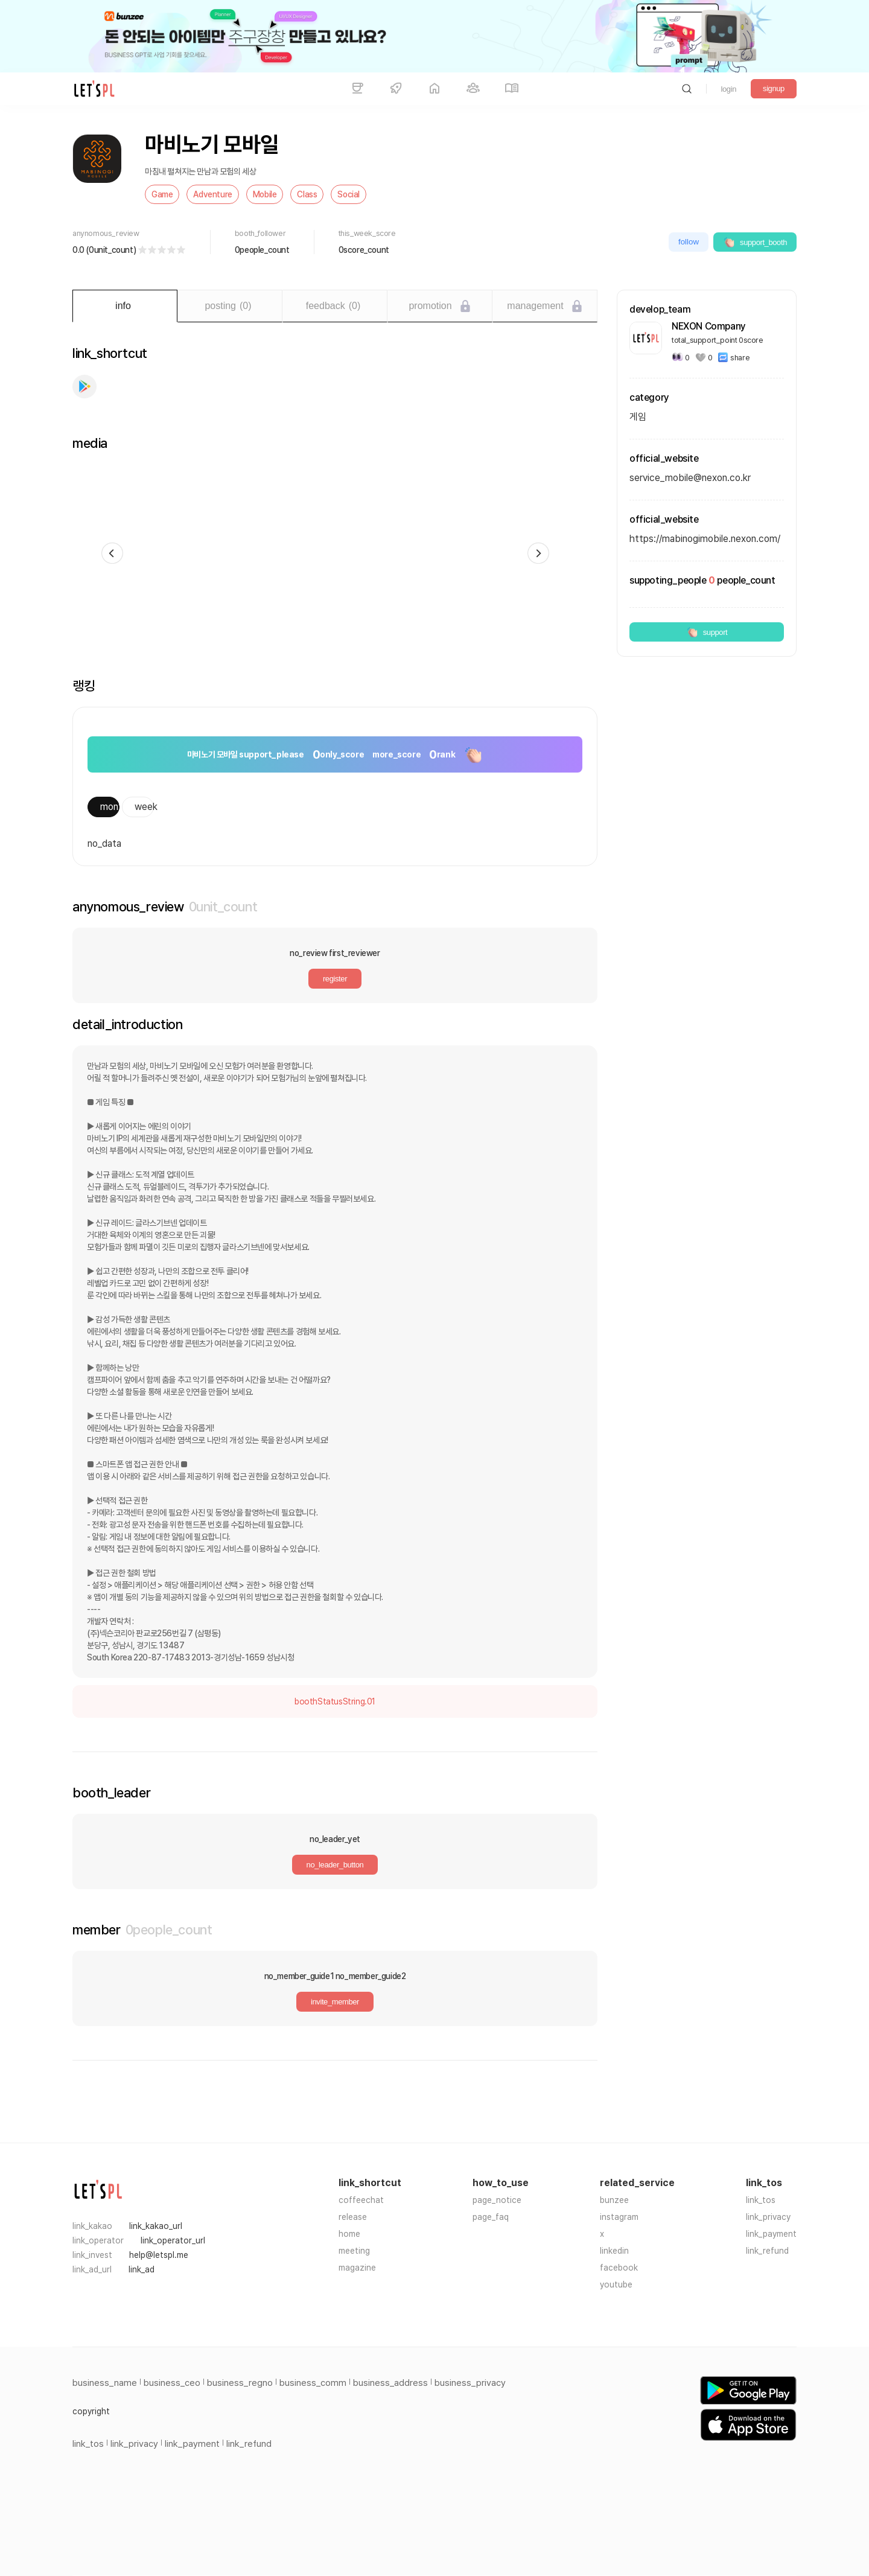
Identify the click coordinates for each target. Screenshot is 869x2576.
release (353, 2217)
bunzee (614, 2200)
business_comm (312, 2382)
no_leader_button (335, 1864)
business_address (390, 2382)
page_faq (491, 2217)
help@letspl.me (158, 2255)
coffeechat (361, 2200)
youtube (616, 2284)
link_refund (767, 2251)
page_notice (497, 2200)
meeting (354, 2251)
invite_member (335, 2001)
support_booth (755, 242)
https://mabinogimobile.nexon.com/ (704, 538)
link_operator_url (173, 2240)
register (335, 978)
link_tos (760, 2200)
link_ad (141, 2269)
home (349, 2234)
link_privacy (768, 2217)
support (707, 632)
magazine (357, 2267)
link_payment (771, 2234)
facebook (619, 2267)
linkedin (614, 2251)
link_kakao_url (155, 2226)
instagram (619, 2217)
